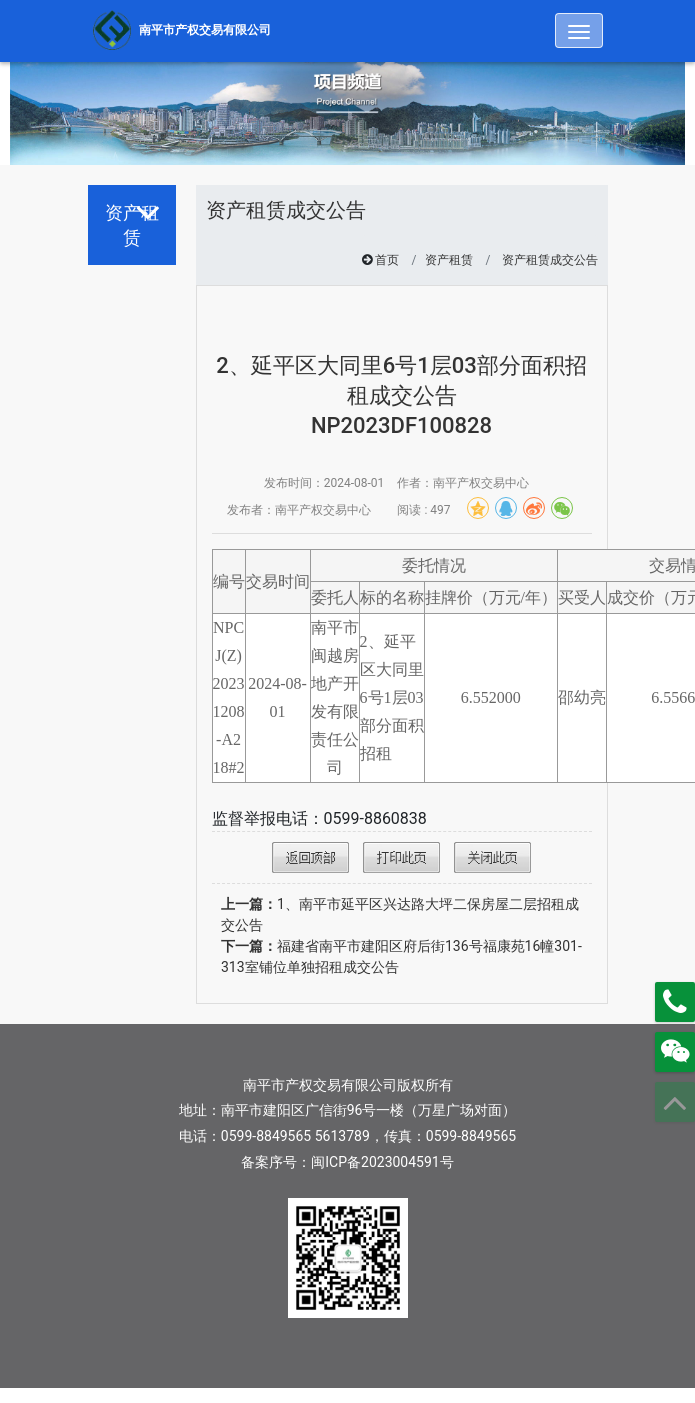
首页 (387, 260)
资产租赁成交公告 (550, 260)
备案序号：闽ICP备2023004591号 (347, 1162)
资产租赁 (449, 260)
